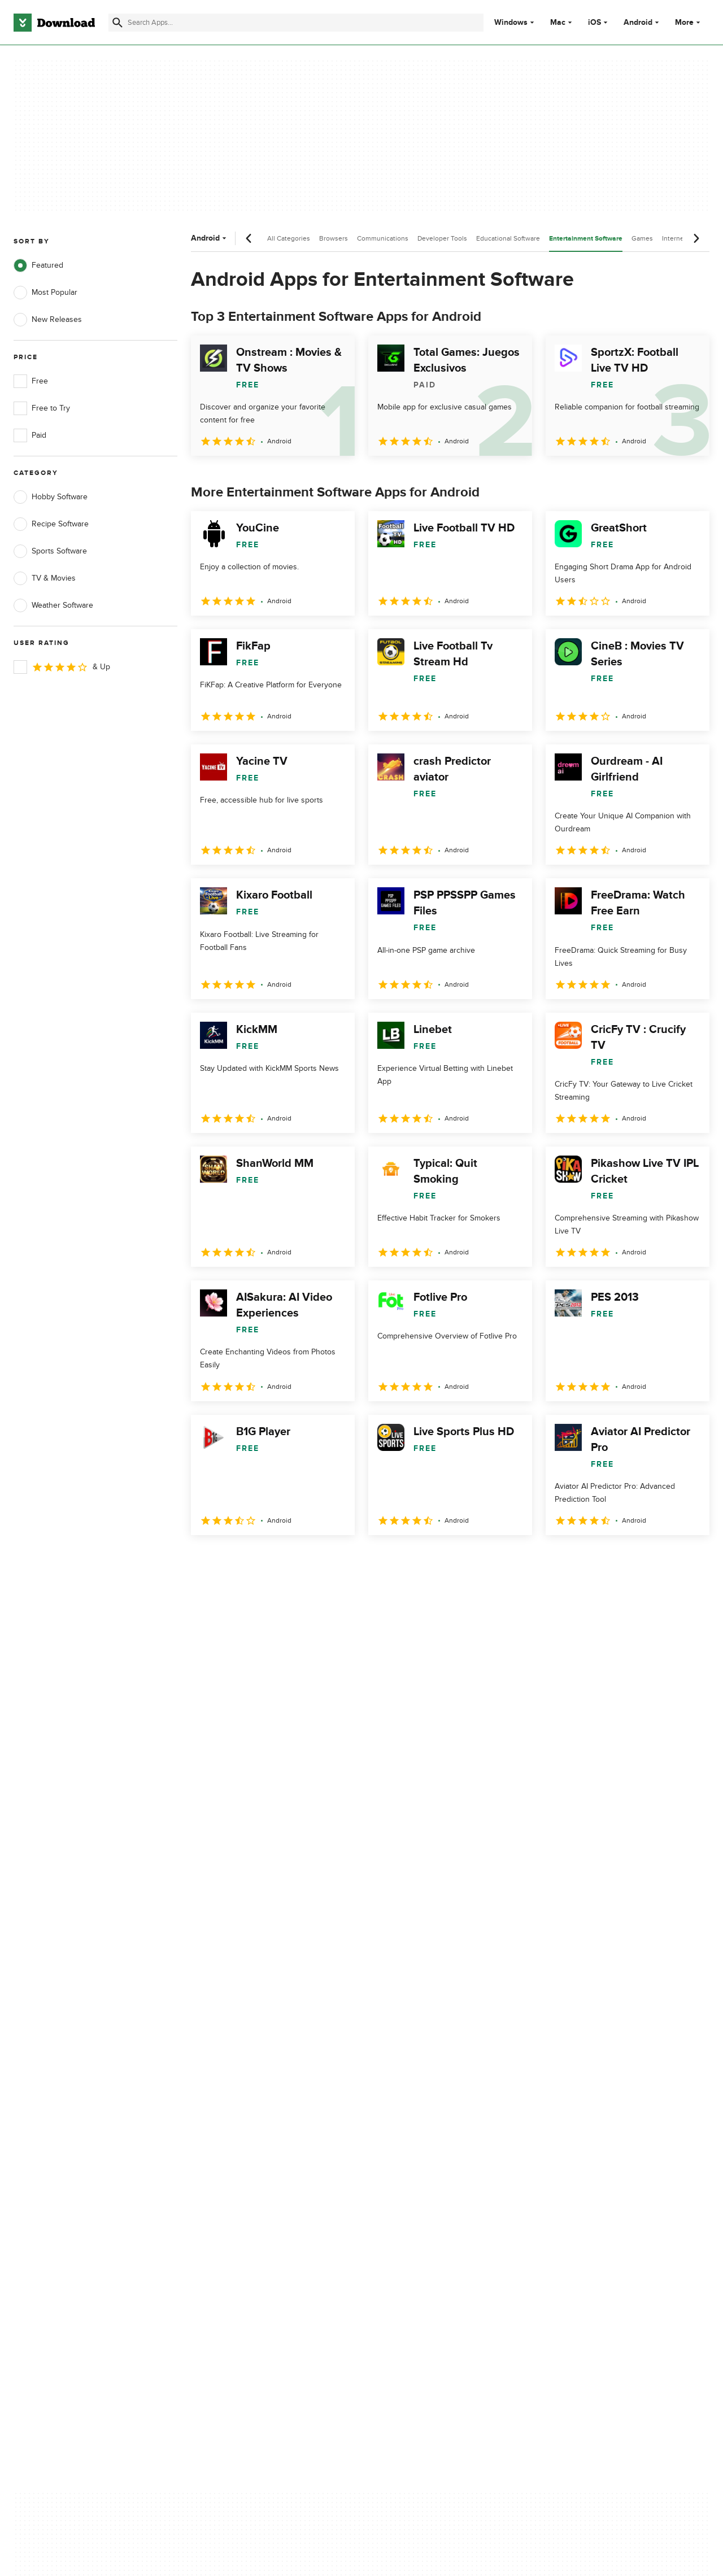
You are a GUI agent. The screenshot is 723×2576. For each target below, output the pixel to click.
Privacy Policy (423, 2088)
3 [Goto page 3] (261, 1559)
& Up (62, 667)
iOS (594, 23)
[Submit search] (117, 23)
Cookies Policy (424, 2127)
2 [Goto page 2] (231, 1559)
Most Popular (45, 292)
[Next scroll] (695, 238)
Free (31, 381)
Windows (511, 23)
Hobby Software (51, 497)
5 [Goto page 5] (319, 1559)
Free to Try (42, 408)
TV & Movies (45, 578)
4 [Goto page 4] (290, 1559)
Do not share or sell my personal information (440, 2152)
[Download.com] (54, 23)
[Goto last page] (688, 1560)
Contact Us (225, 2127)
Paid (30, 435)
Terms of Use (422, 2108)
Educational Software (508, 238)
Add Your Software (238, 2108)
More (689, 22)
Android (638, 23)
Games (642, 238)
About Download (235, 2088)
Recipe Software (51, 524)
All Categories (288, 238)
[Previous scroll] (249, 238)
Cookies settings (428, 2178)
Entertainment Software (585, 238)
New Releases (48, 319)
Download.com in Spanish (251, 2147)
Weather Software (53, 605)
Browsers (333, 238)
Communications (382, 238)
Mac (557, 23)
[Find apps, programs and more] (296, 23)
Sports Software (50, 551)
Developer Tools (442, 238)
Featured (38, 265)
